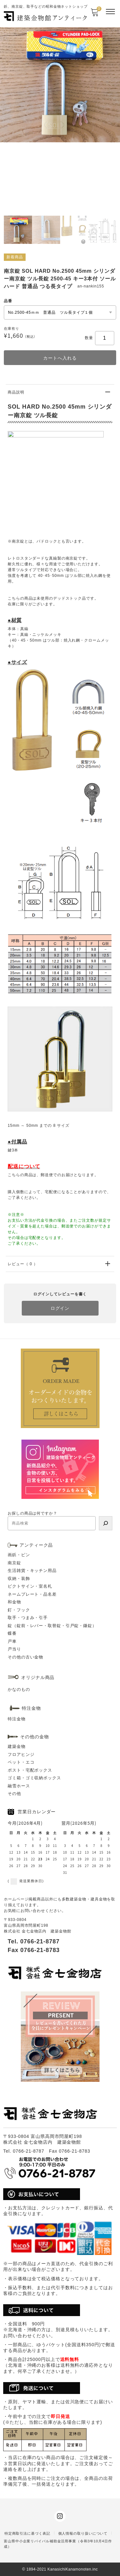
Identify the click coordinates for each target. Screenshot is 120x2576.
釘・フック (19, 1610)
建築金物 (17, 1746)
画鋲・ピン (19, 1554)
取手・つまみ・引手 (28, 1617)
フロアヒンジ (21, 1754)
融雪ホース (19, 1785)
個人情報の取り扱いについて (83, 2533)
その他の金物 (34, 1736)
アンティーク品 (36, 1545)
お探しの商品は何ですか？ (32, 1513)
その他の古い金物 (25, 1657)
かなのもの (19, 1689)
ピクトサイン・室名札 (30, 1586)
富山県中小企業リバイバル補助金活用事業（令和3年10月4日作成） (58, 2543)
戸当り (14, 1649)
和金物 (14, 1602)
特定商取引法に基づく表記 (27, 2533)
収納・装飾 (19, 1578)
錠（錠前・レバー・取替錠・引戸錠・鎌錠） (52, 1625)
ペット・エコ (21, 1762)
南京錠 (14, 1562)
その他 (14, 1793)
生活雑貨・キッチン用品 (32, 1570)
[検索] (105, 1523)
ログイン (60, 1308)
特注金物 (17, 1718)
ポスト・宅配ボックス (30, 1770)
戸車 (12, 1641)
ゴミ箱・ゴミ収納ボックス (34, 1777)
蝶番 (12, 1633)
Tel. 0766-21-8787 (34, 1941)
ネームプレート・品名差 (32, 1594)
